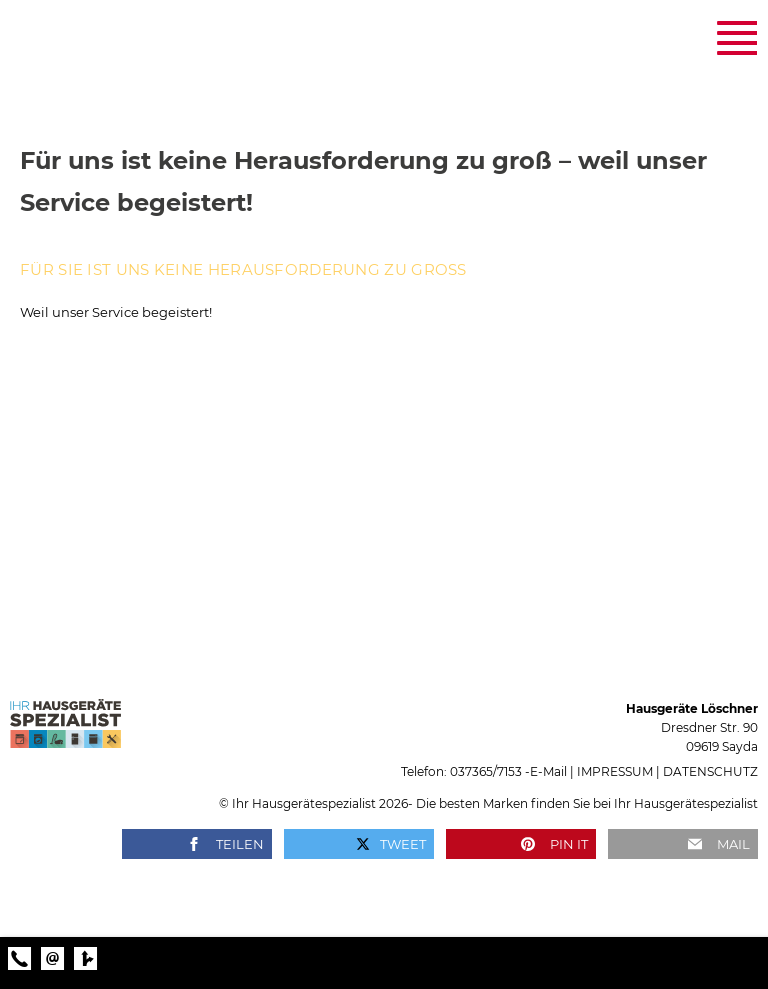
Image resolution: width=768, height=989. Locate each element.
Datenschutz (710, 771)
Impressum (615, 771)
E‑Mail (548, 771)
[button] (197, 844)
